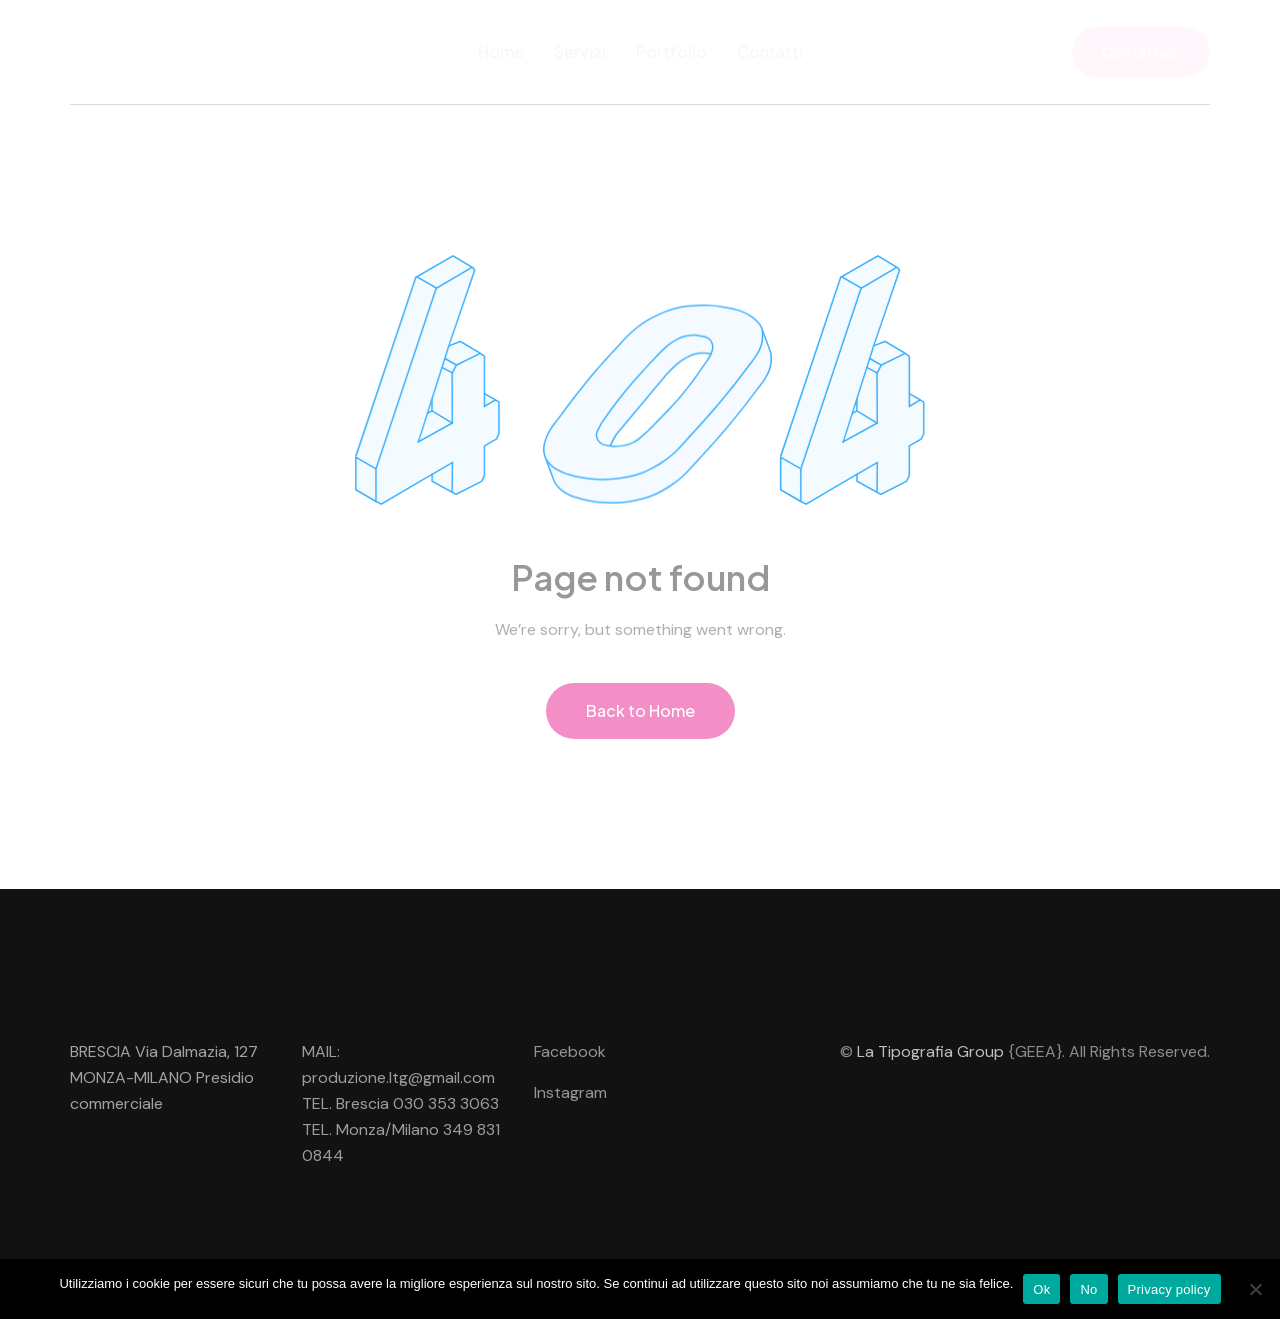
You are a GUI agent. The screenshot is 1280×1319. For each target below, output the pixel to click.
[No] (1255, 1289)
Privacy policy (1169, 1289)
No (1088, 1289)
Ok (1041, 1289)
